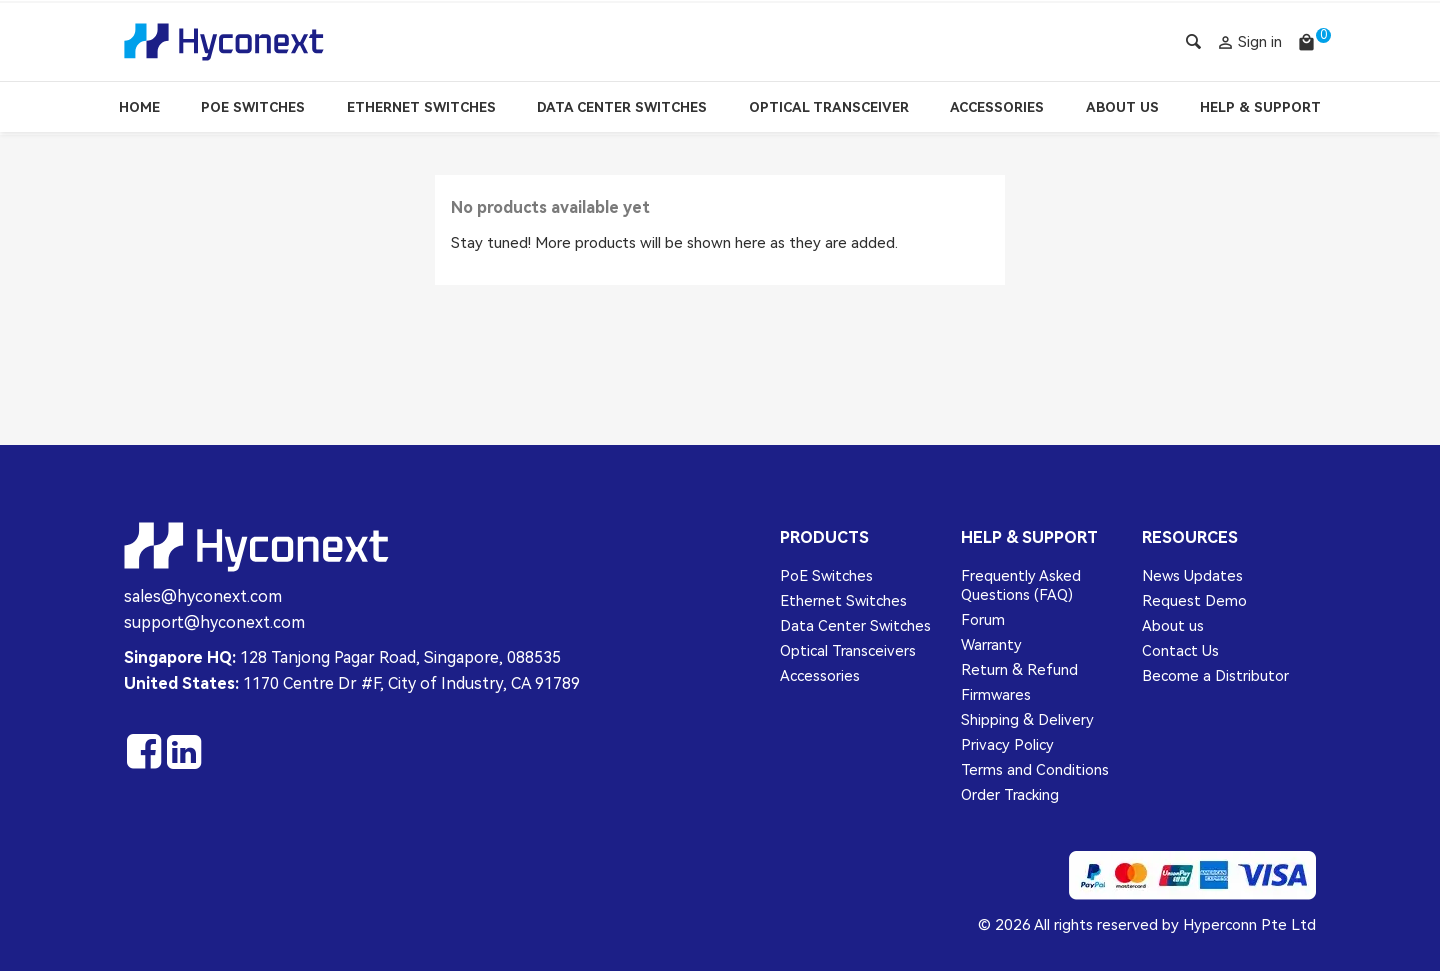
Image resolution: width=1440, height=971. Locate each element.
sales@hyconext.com (203, 596)
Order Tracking (1010, 795)
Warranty (991, 645)
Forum (983, 620)
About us (1173, 626)
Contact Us (1180, 651)
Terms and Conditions (1035, 770)
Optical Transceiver (829, 107)
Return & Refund (1019, 670)
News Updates (1192, 576)
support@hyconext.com (214, 622)
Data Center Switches (622, 107)
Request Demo (1194, 601)
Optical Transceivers (848, 651)
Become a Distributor (1215, 676)
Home (139, 107)
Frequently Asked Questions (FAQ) (1021, 585)
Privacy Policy (1007, 745)
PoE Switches (253, 107)
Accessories (997, 107)
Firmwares (996, 695)
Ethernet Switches (421, 107)
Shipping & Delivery (1027, 720)
